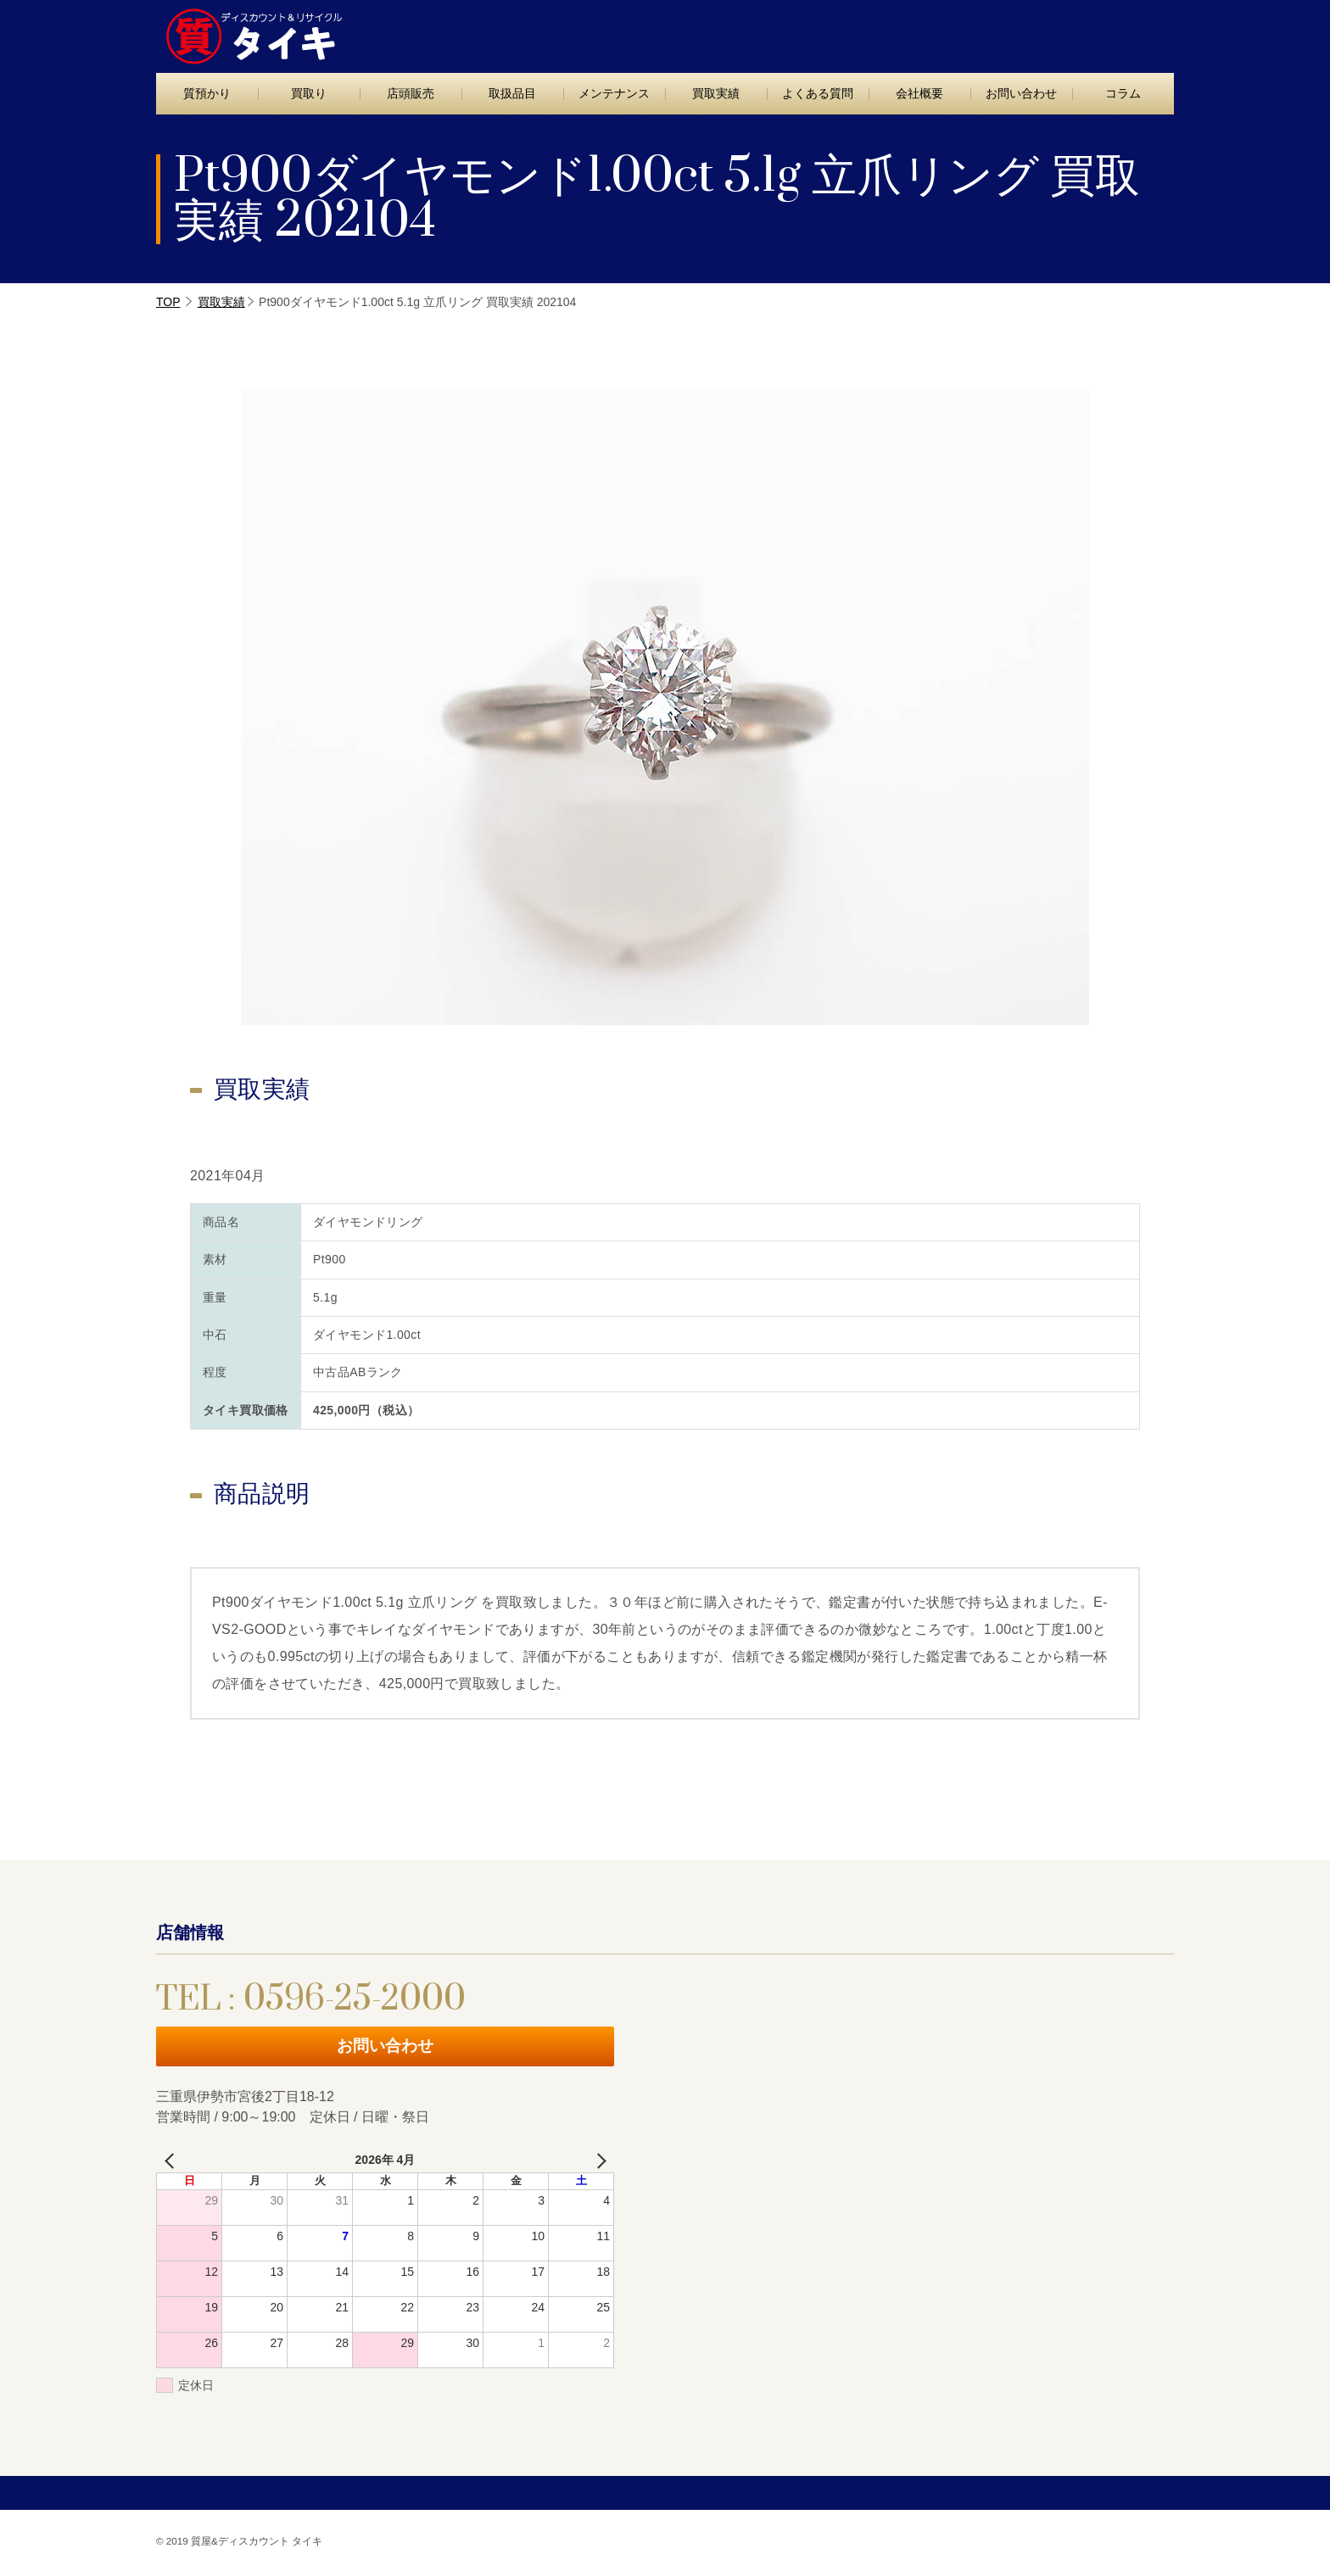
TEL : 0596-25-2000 (909, 31)
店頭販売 (410, 93)
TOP (168, 302)
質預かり (207, 93)
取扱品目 (512, 93)
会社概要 (919, 93)
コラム (1123, 93)
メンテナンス (614, 93)
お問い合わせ (1100, 31)
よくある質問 (817, 93)
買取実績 (716, 93)
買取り (309, 93)
